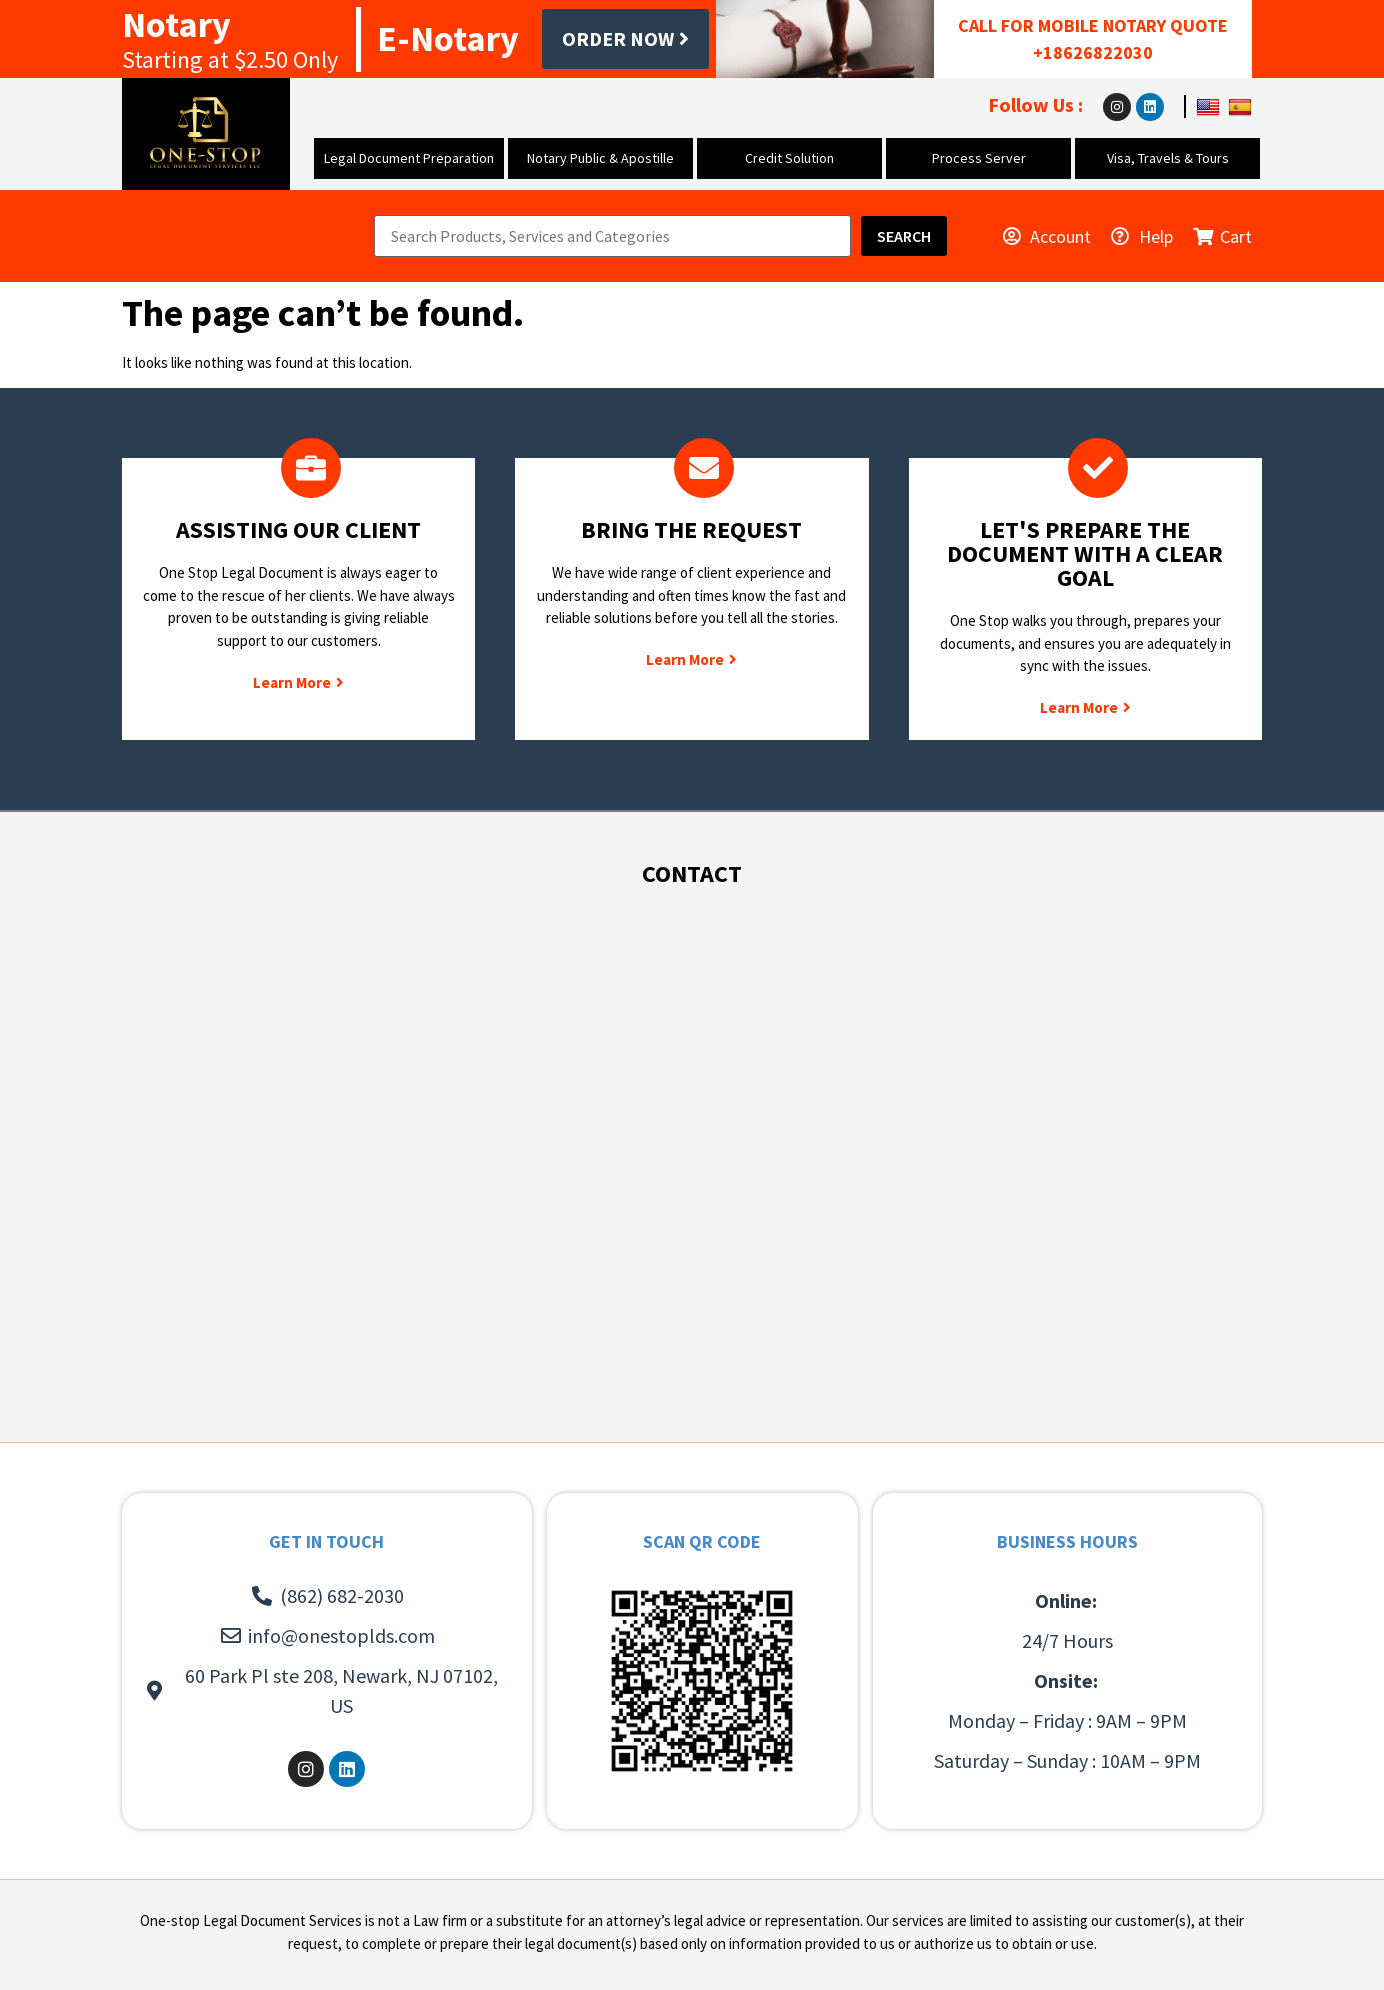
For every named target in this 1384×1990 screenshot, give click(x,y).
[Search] (904, 236)
